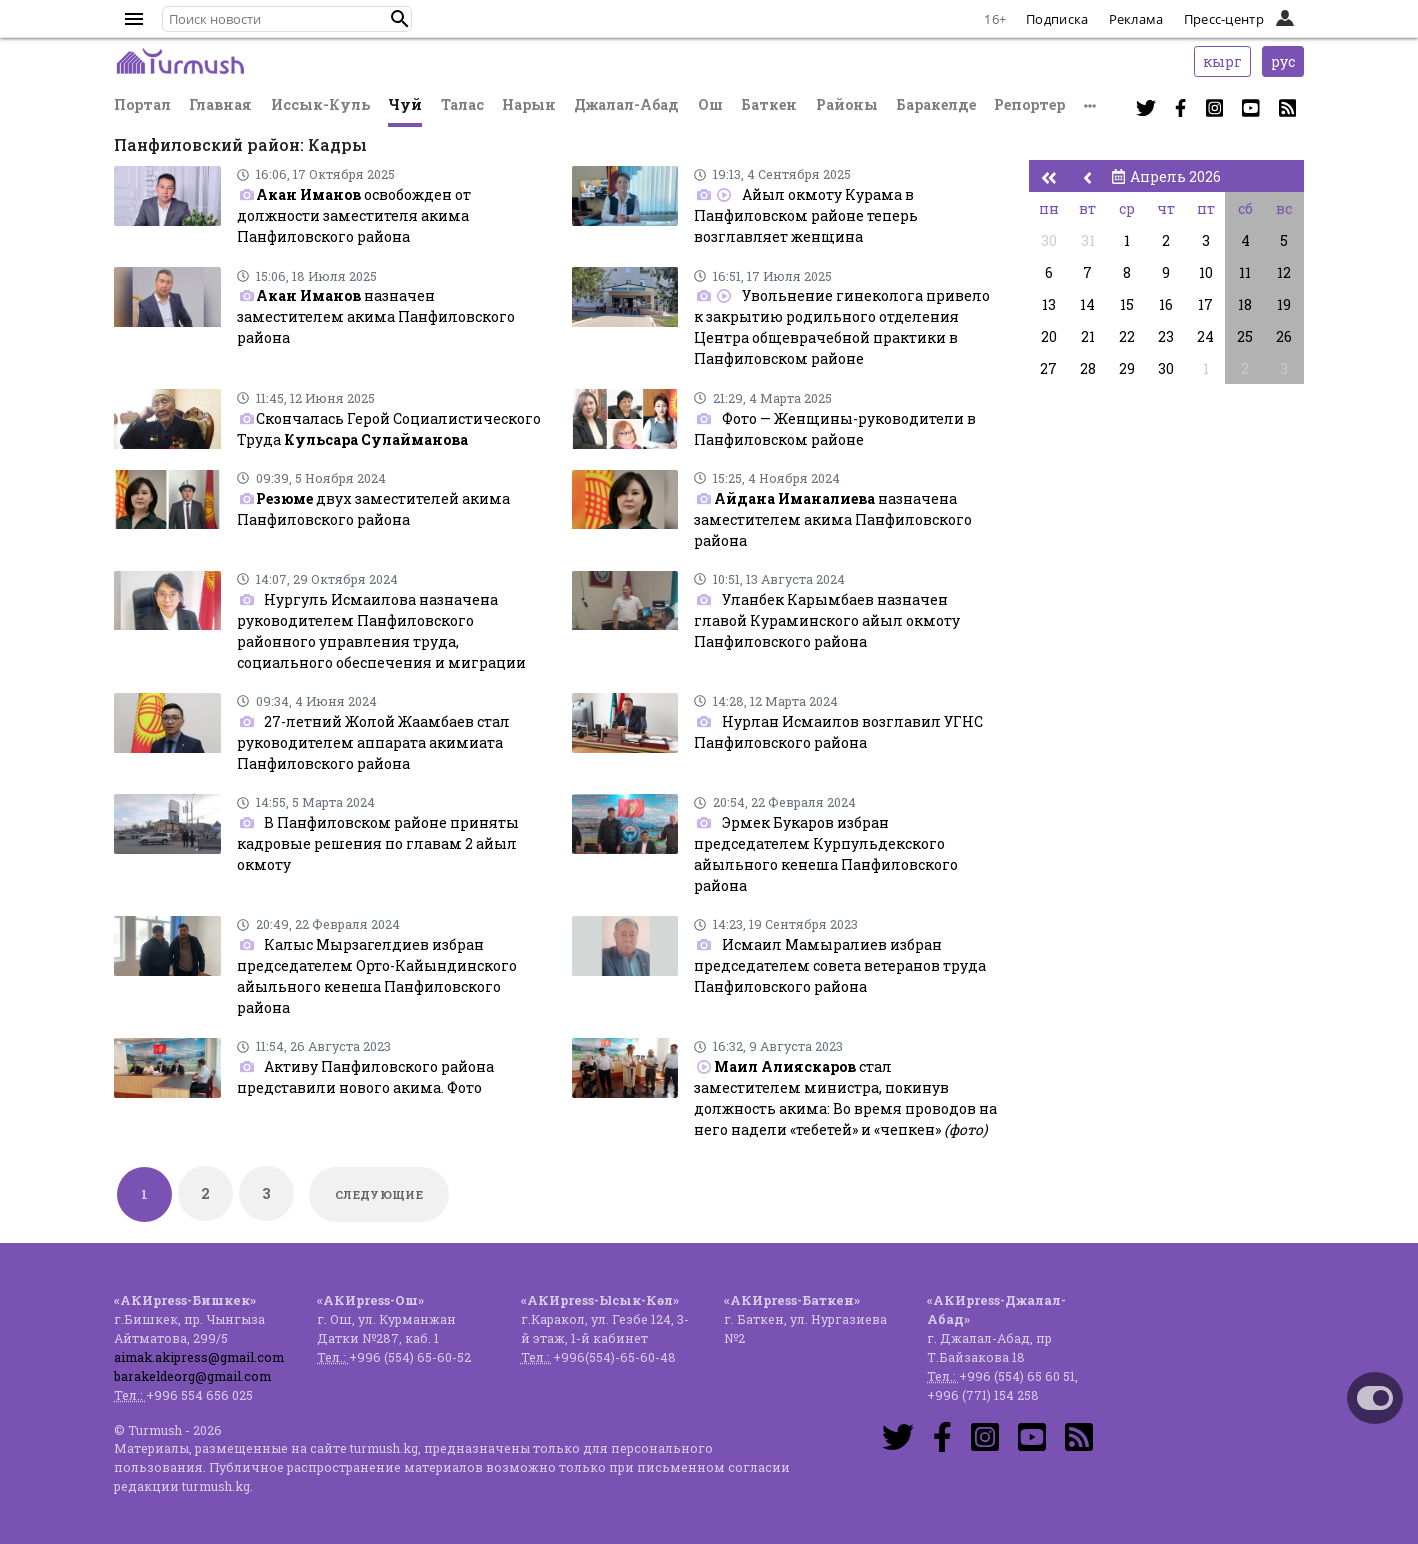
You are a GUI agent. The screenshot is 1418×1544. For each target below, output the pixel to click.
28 (1088, 368)
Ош (710, 104)
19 (1284, 304)
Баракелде (936, 104)
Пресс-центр (1224, 19)
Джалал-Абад (626, 104)
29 (1127, 368)
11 (1245, 272)
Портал (142, 104)
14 (1087, 304)
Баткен (769, 104)
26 (1284, 336)
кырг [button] (1222, 61)
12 (1284, 272)
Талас (462, 104)
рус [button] (1283, 61)
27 (1048, 368)
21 (1088, 336)
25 (1245, 336)
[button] (400, 19)
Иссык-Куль (320, 104)
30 (1049, 240)
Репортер (1029, 104)
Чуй (405, 104)
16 (1166, 304)
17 (1205, 304)
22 (1127, 336)
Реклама (1136, 19)
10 (1206, 272)
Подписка (1057, 19)
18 (1245, 304)
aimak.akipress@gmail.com (199, 1357)
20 (1049, 336)
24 (1205, 336)
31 (1088, 240)
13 (1049, 304)
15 (1127, 304)
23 (1166, 336)
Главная (220, 104)
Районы (847, 104)
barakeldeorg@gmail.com (192, 1376)
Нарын (529, 104)
